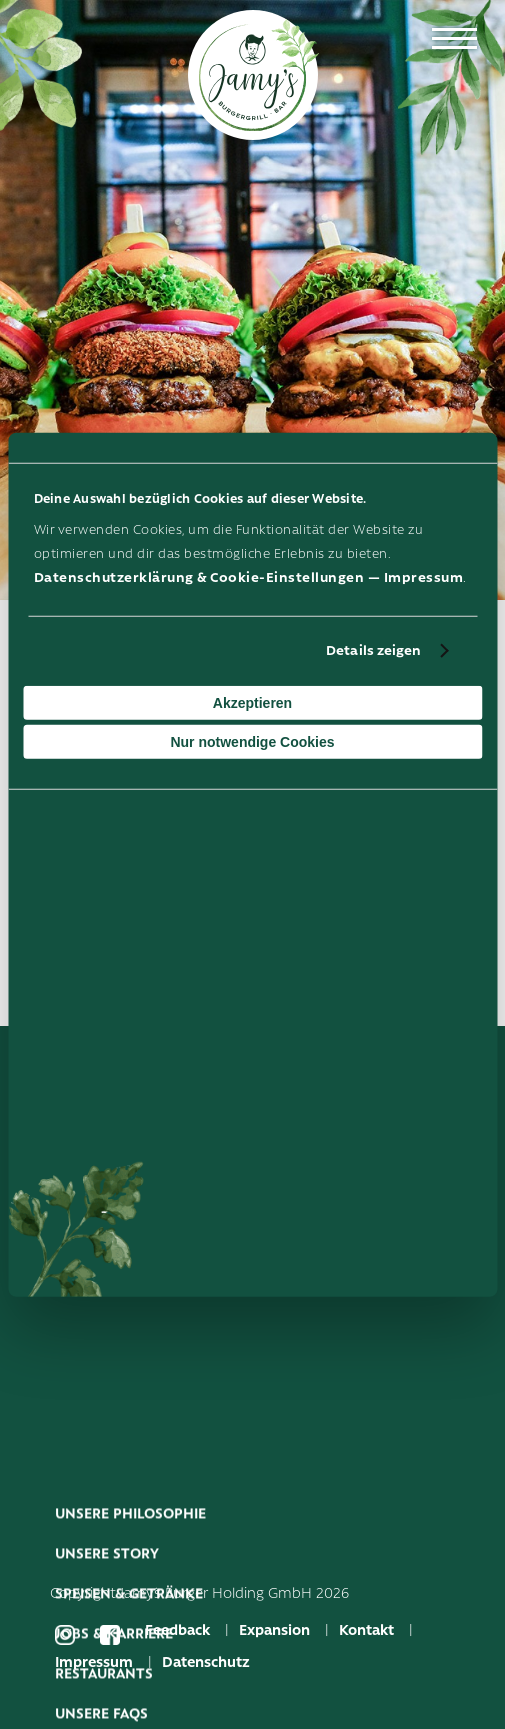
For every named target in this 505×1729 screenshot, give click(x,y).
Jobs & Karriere (114, 1698)
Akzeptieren (252, 703)
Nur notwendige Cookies (252, 742)
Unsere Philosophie (130, 1578)
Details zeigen (373, 650)
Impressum (424, 577)
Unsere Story (107, 1618)
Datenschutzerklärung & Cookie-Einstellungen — (209, 577)
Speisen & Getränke (129, 1658)
